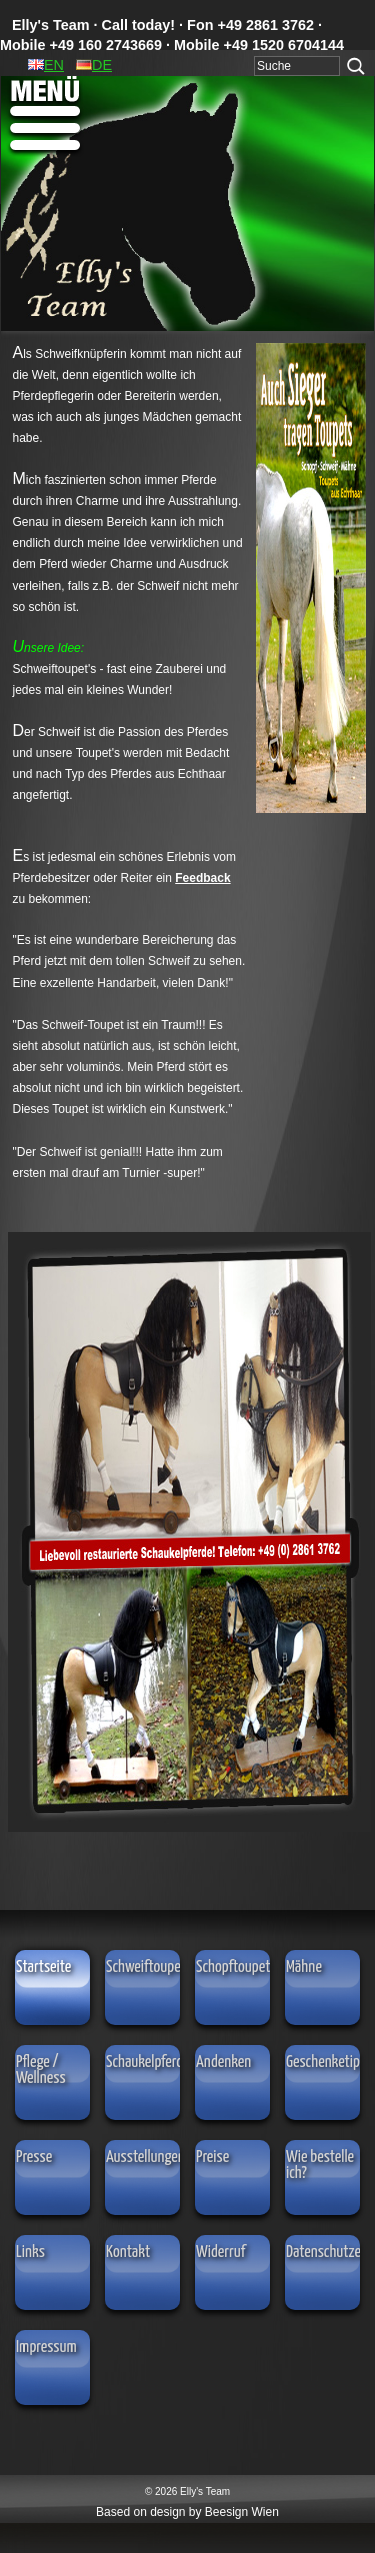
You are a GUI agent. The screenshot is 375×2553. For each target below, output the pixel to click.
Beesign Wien (242, 2512)
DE (94, 65)
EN (46, 65)
